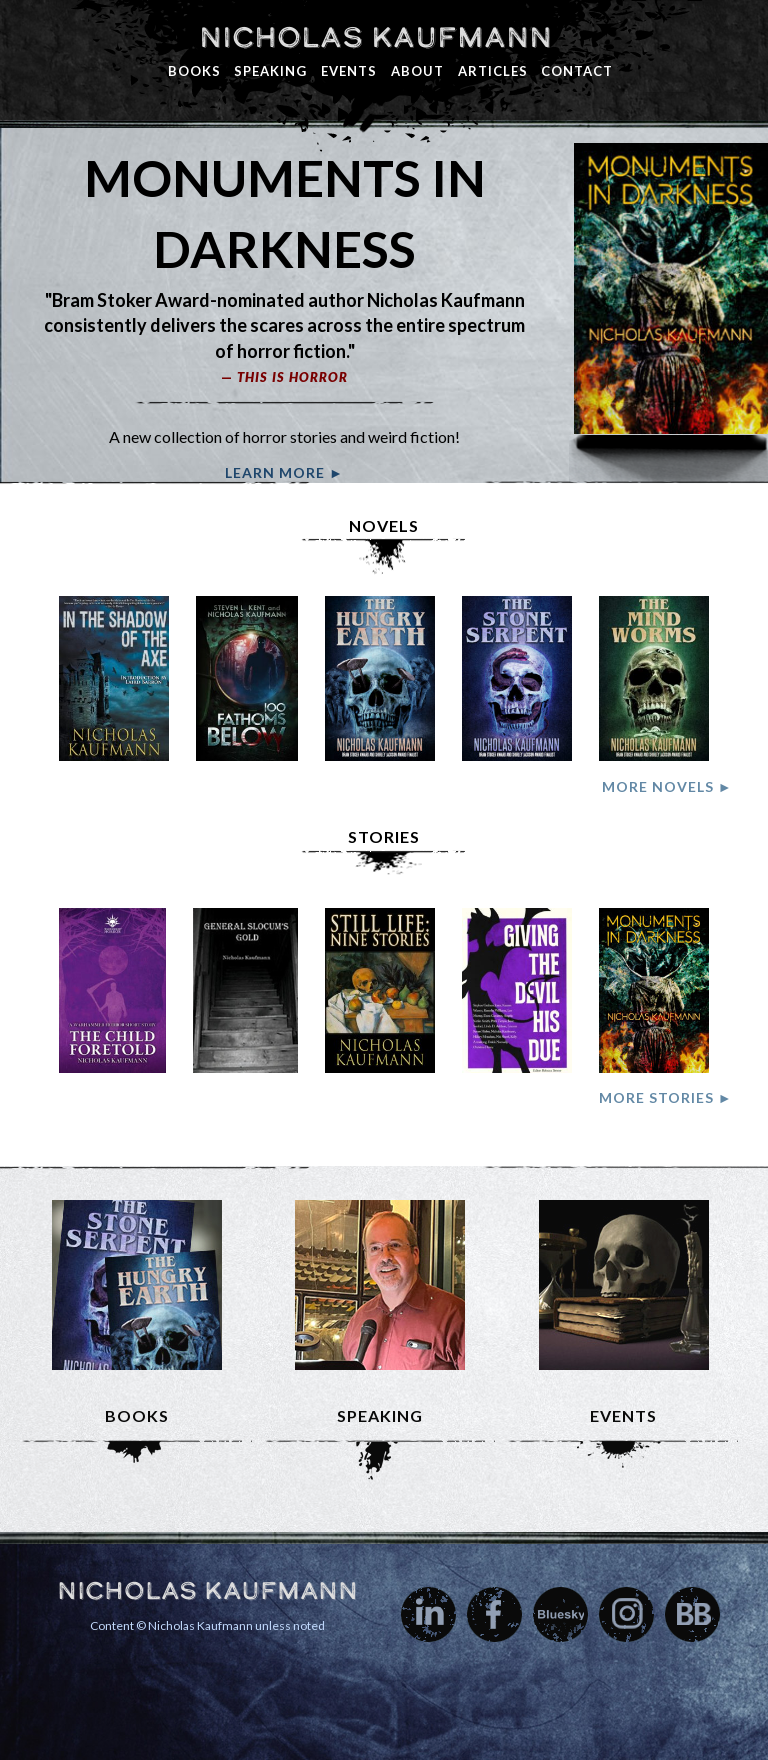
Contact (577, 71)
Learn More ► (284, 472)
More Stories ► (666, 1097)
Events (349, 71)
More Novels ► (667, 786)
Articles (493, 71)
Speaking (270, 71)
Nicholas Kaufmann (375, 37)
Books (194, 71)
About (417, 71)
